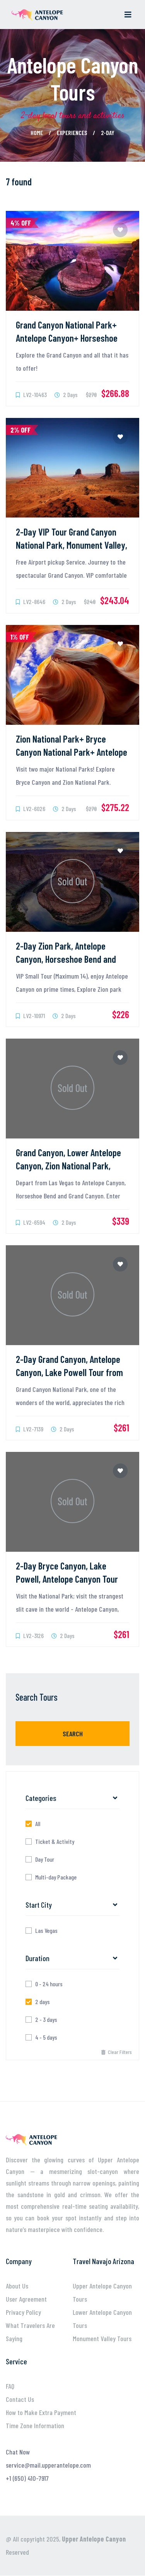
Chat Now (18, 2452)
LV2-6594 (30, 1222)
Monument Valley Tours (102, 2338)
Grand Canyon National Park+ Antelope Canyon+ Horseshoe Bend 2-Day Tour (67, 338)
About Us (17, 2286)
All (37, 1824)
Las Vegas (46, 1930)
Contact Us (20, 2399)
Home (37, 132)
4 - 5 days (46, 2037)
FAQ (10, 2386)
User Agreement (26, 2299)
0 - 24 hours (49, 1984)
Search (73, 1733)
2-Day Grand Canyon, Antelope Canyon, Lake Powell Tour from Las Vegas (69, 1372)
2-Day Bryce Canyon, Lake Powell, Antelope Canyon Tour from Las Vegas (67, 1579)
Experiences (72, 132)
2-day (107, 132)
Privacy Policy (23, 2312)
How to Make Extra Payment (41, 2412)
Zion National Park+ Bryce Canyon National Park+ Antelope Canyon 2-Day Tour (71, 752)
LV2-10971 (30, 1015)
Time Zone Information (35, 2425)
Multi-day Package (56, 1877)
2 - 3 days (46, 2019)
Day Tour (44, 1859)
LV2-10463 (31, 394)
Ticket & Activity (54, 1841)
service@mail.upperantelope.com (48, 2465)
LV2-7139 (29, 1429)
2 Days (66, 394)
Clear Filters (116, 2052)
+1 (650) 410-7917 (27, 2478)
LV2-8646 (30, 601)
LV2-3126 (30, 1635)
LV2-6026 (30, 808)
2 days (42, 2002)
